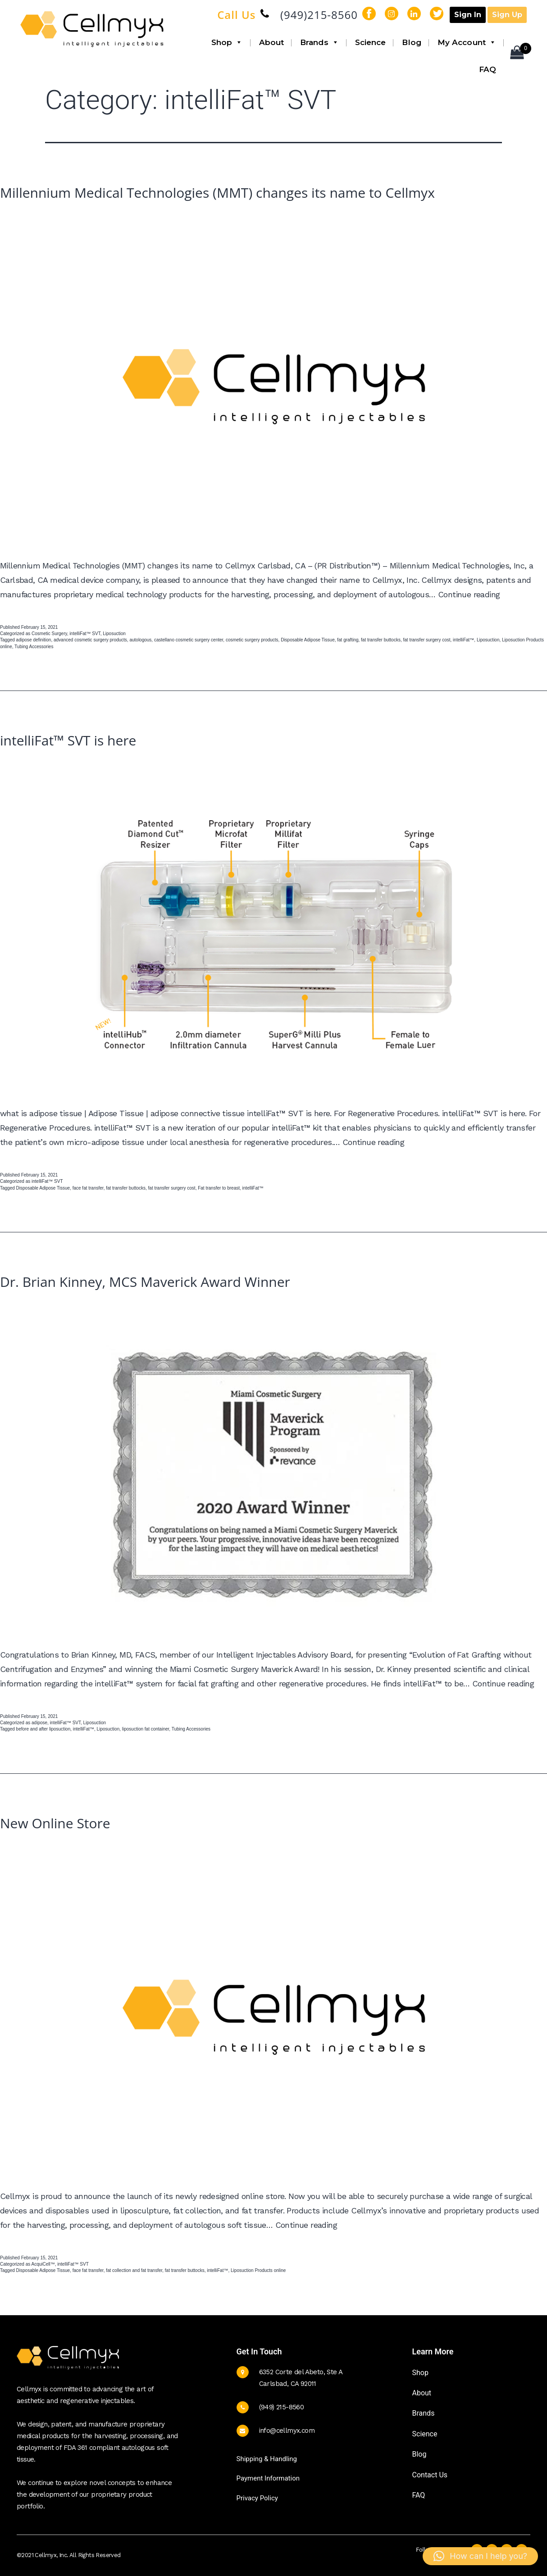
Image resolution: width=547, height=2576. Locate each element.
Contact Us (430, 2475)
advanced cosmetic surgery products (90, 639)
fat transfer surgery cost (426, 639)
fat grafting (347, 639)
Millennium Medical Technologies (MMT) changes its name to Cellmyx (217, 192)
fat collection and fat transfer (134, 2270)
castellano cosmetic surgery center (188, 639)
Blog (411, 42)
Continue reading (469, 594)
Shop (227, 42)
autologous (140, 639)
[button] (480, 2556)
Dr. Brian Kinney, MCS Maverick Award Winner (145, 1281)
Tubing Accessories (33, 646)
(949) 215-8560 (281, 2407)
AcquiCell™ (43, 2264)
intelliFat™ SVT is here (68, 740)
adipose (39, 1722)
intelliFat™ (463, 639)
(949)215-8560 (319, 14)
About (271, 42)
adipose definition (33, 639)
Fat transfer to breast (219, 1188)
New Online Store (55, 1823)
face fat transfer (88, 1188)
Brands (319, 42)
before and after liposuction (43, 1728)
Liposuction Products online (258, 2270)
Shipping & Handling (267, 2459)
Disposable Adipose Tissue (308, 639)
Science (370, 42)
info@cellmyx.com (287, 2430)
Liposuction (114, 633)
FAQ (487, 69)
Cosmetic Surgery (49, 633)
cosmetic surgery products (252, 639)
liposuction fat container (145, 1728)
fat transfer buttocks (381, 639)
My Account (467, 42)
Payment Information (268, 2478)
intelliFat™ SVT (84, 633)
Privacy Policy (257, 2498)
